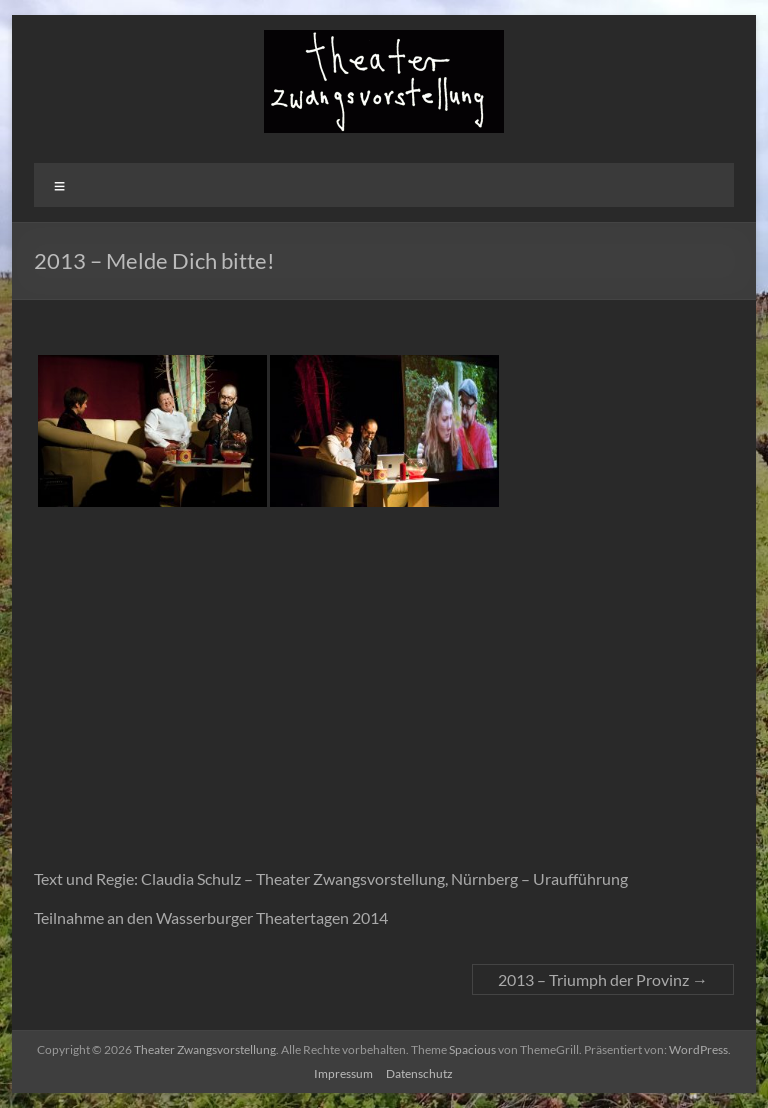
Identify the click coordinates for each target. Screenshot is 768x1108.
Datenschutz (419, 1073)
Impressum (343, 1073)
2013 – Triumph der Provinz (603, 979)
